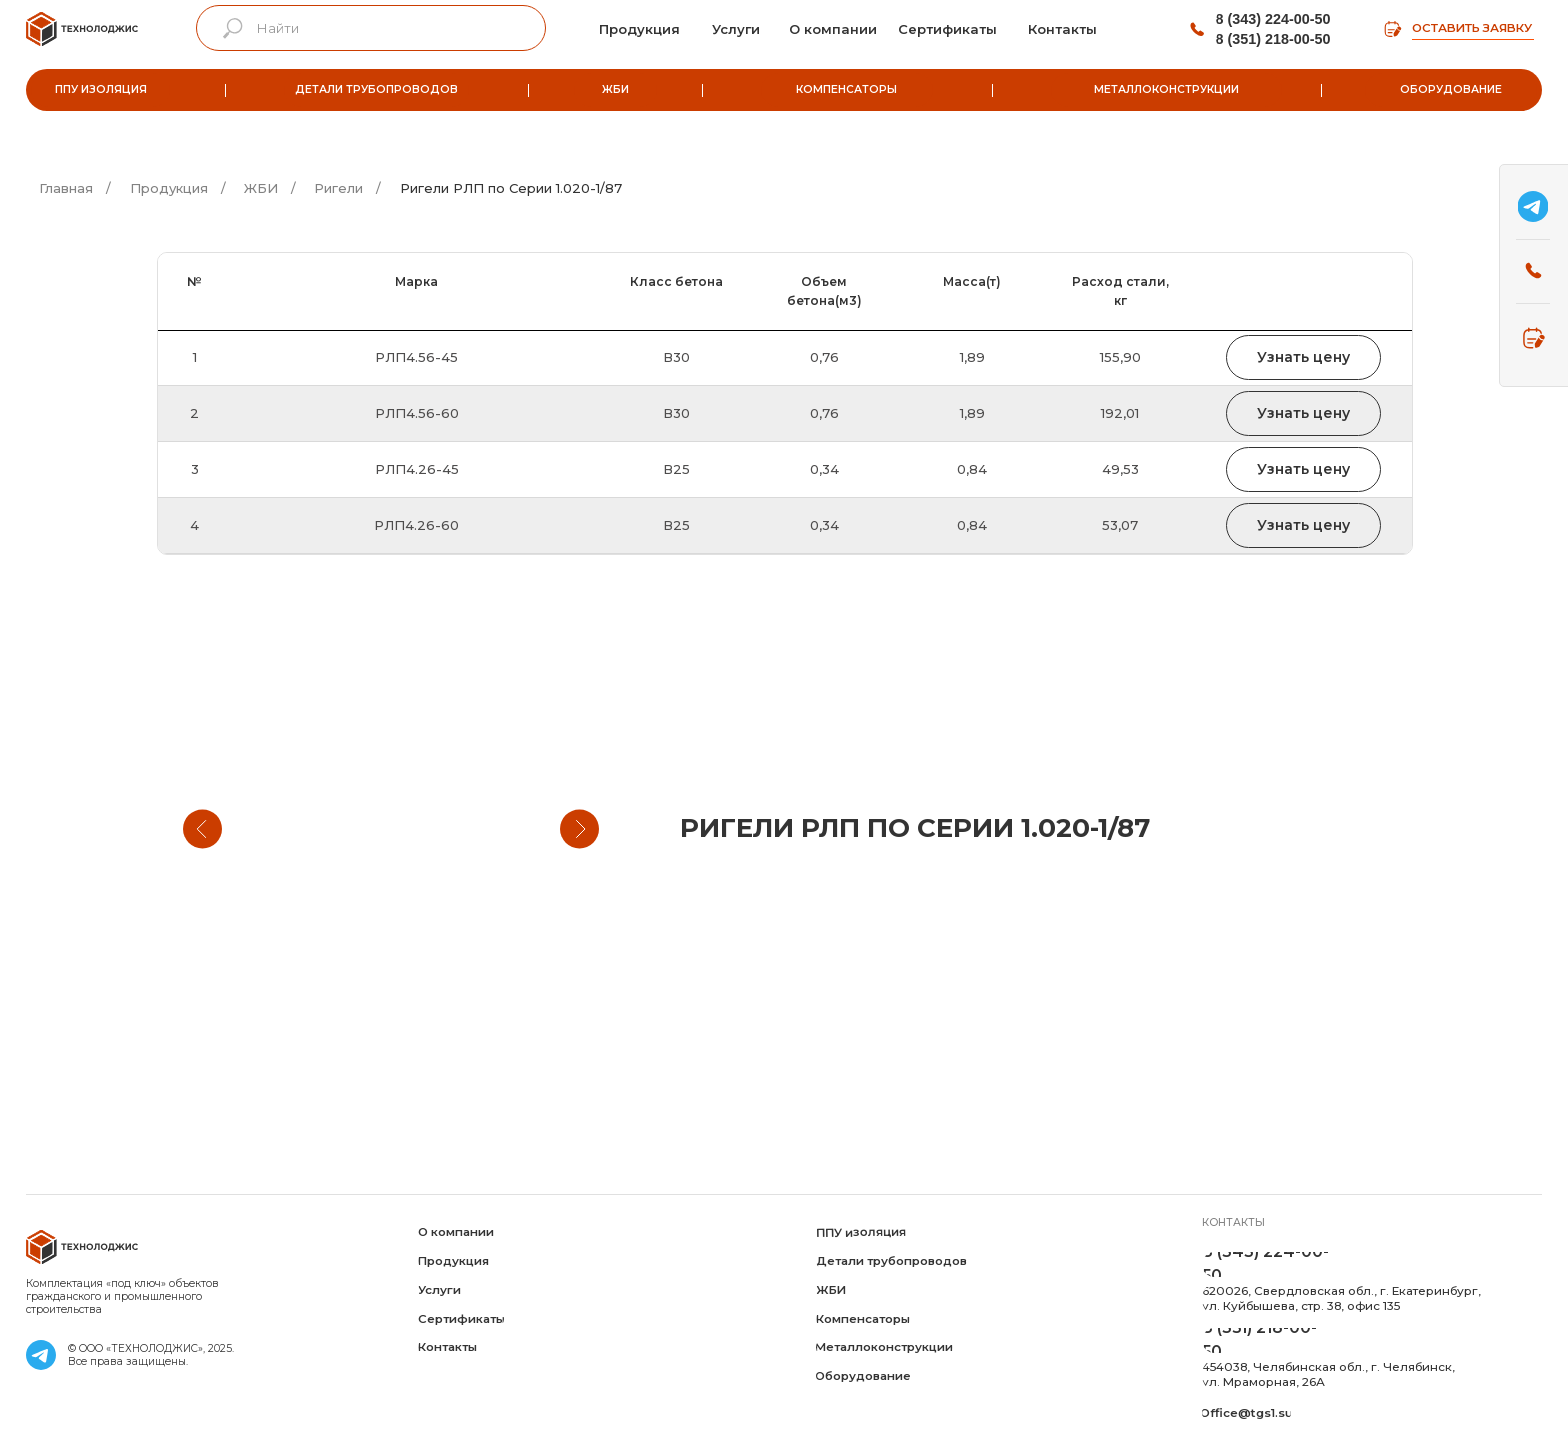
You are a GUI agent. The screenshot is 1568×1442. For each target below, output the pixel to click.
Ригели (338, 188)
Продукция (169, 188)
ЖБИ (261, 188)
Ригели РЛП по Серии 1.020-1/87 (511, 188)
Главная (66, 188)
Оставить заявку (1472, 28)
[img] (82, 29)
